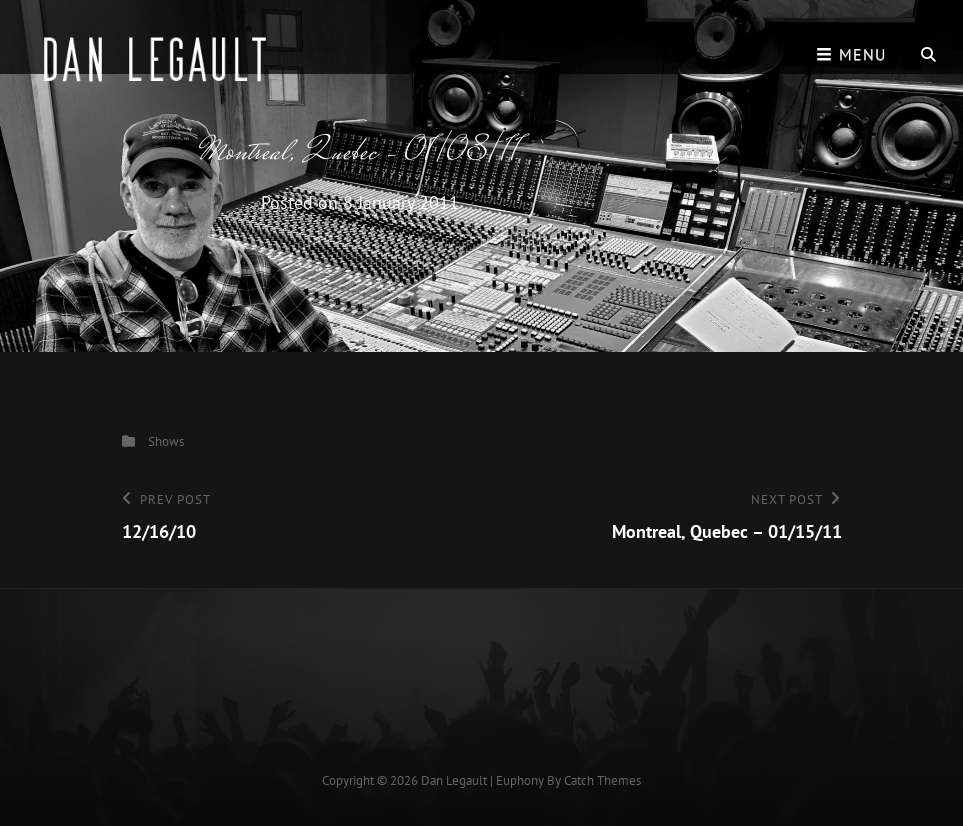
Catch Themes (602, 780)
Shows (166, 441)
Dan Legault (454, 780)
